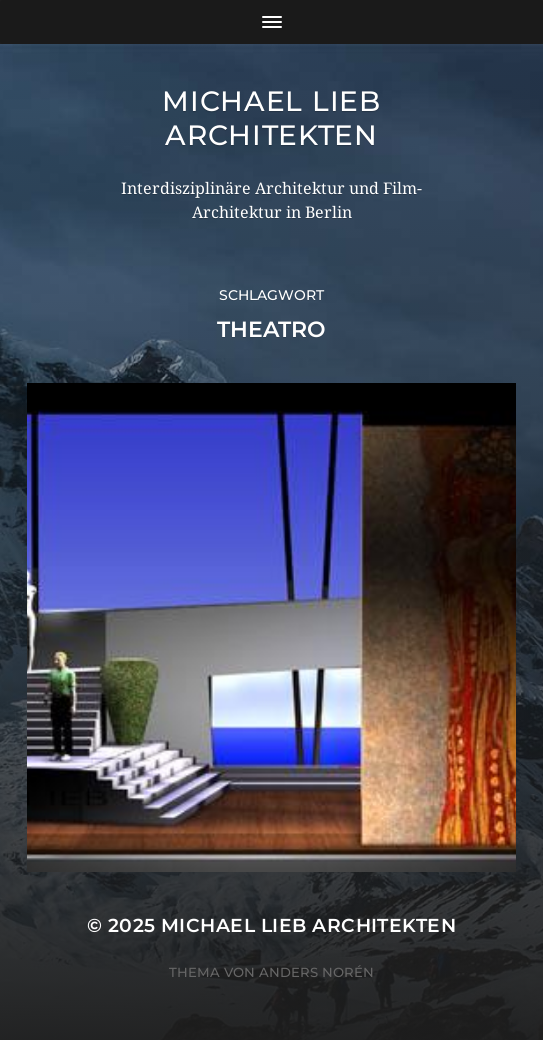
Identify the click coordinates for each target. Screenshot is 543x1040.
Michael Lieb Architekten (271, 118)
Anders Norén (316, 972)
